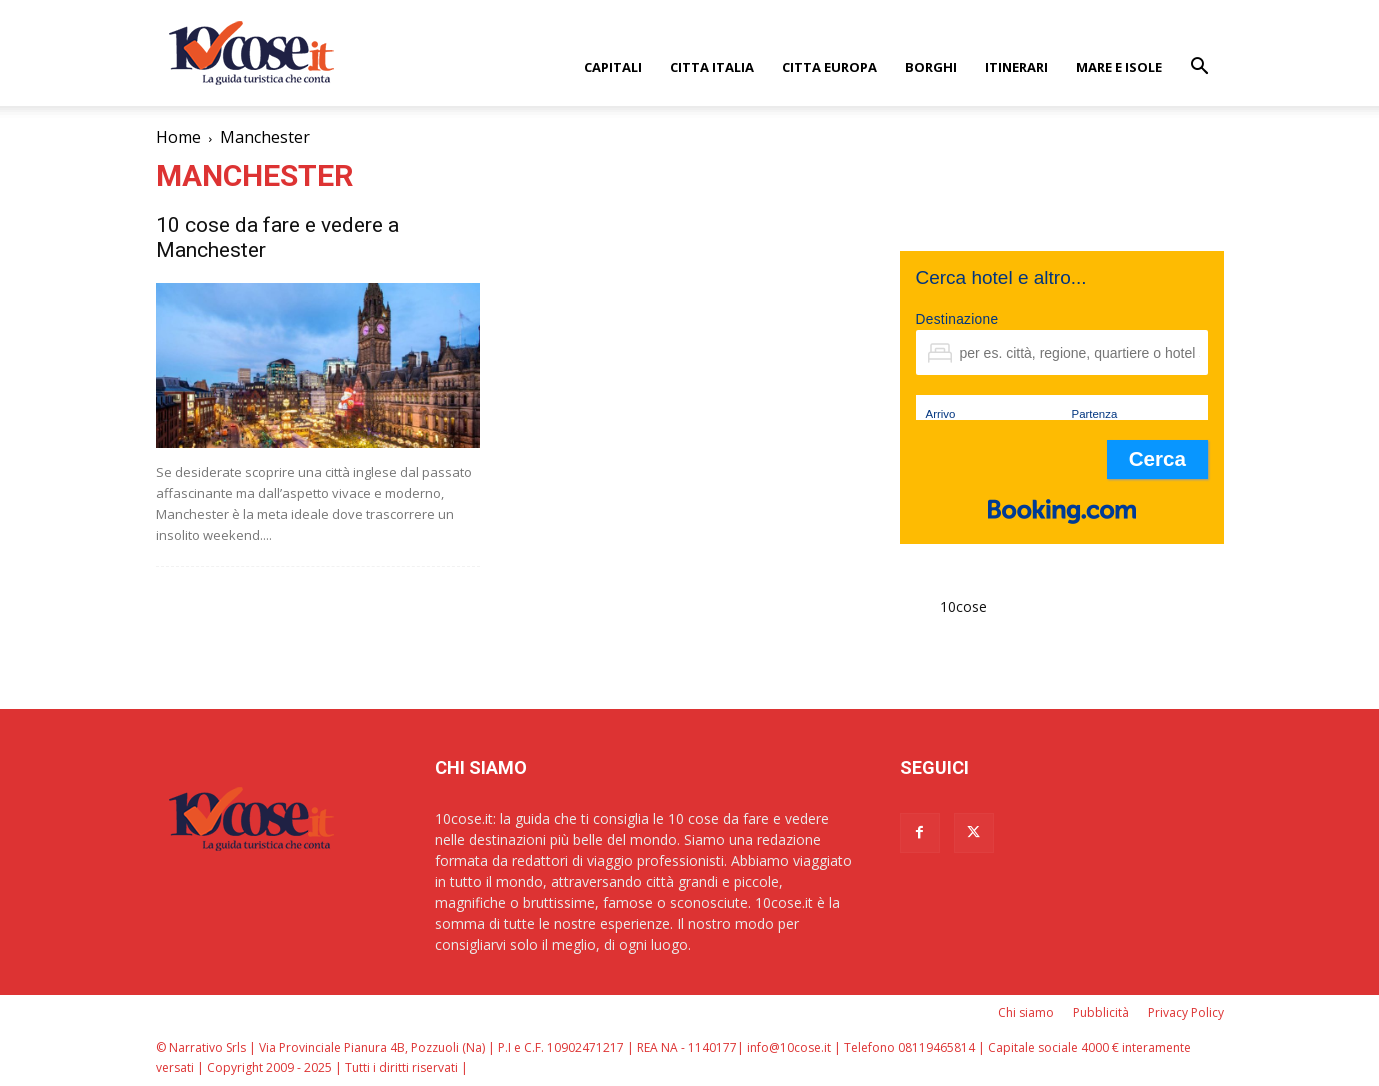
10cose (963, 606)
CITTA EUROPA (829, 67)
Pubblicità (1101, 1012)
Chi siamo (1026, 1012)
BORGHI (931, 67)
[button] (1200, 68)
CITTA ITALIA (712, 67)
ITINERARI (1016, 67)
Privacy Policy (1186, 1012)
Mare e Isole (1119, 67)
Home (178, 137)
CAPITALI (613, 67)
